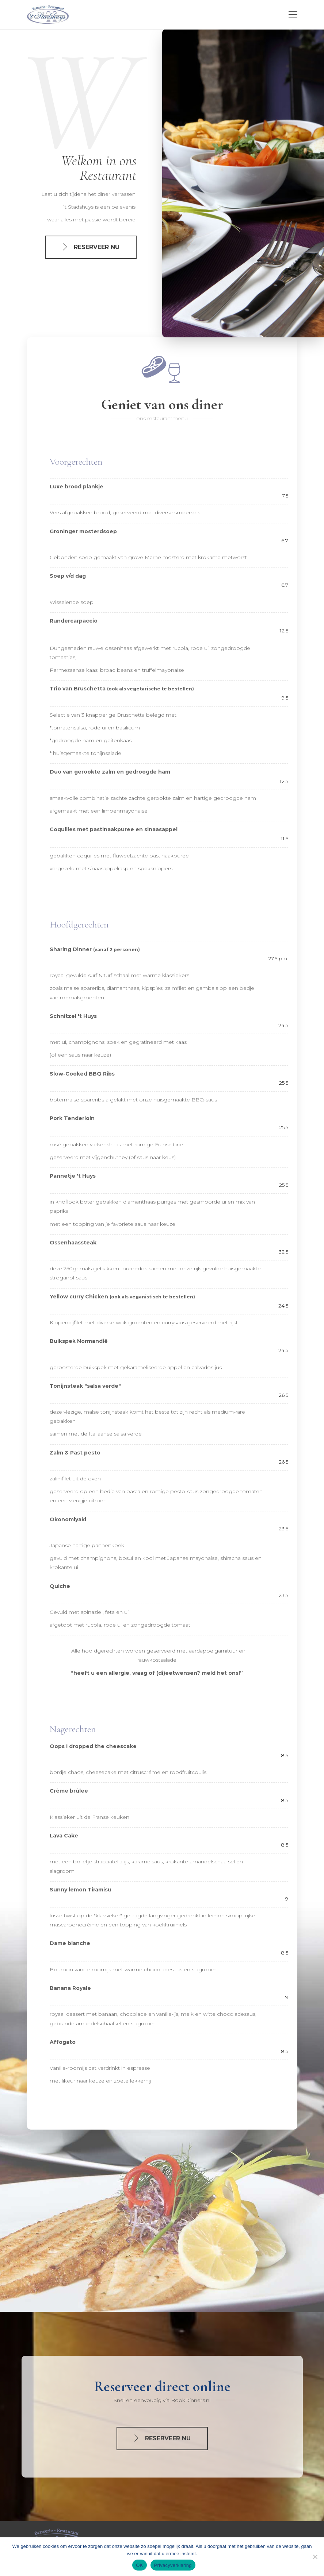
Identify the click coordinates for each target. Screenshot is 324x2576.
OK (139, 2565)
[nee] (315, 2556)
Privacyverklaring (173, 2565)
